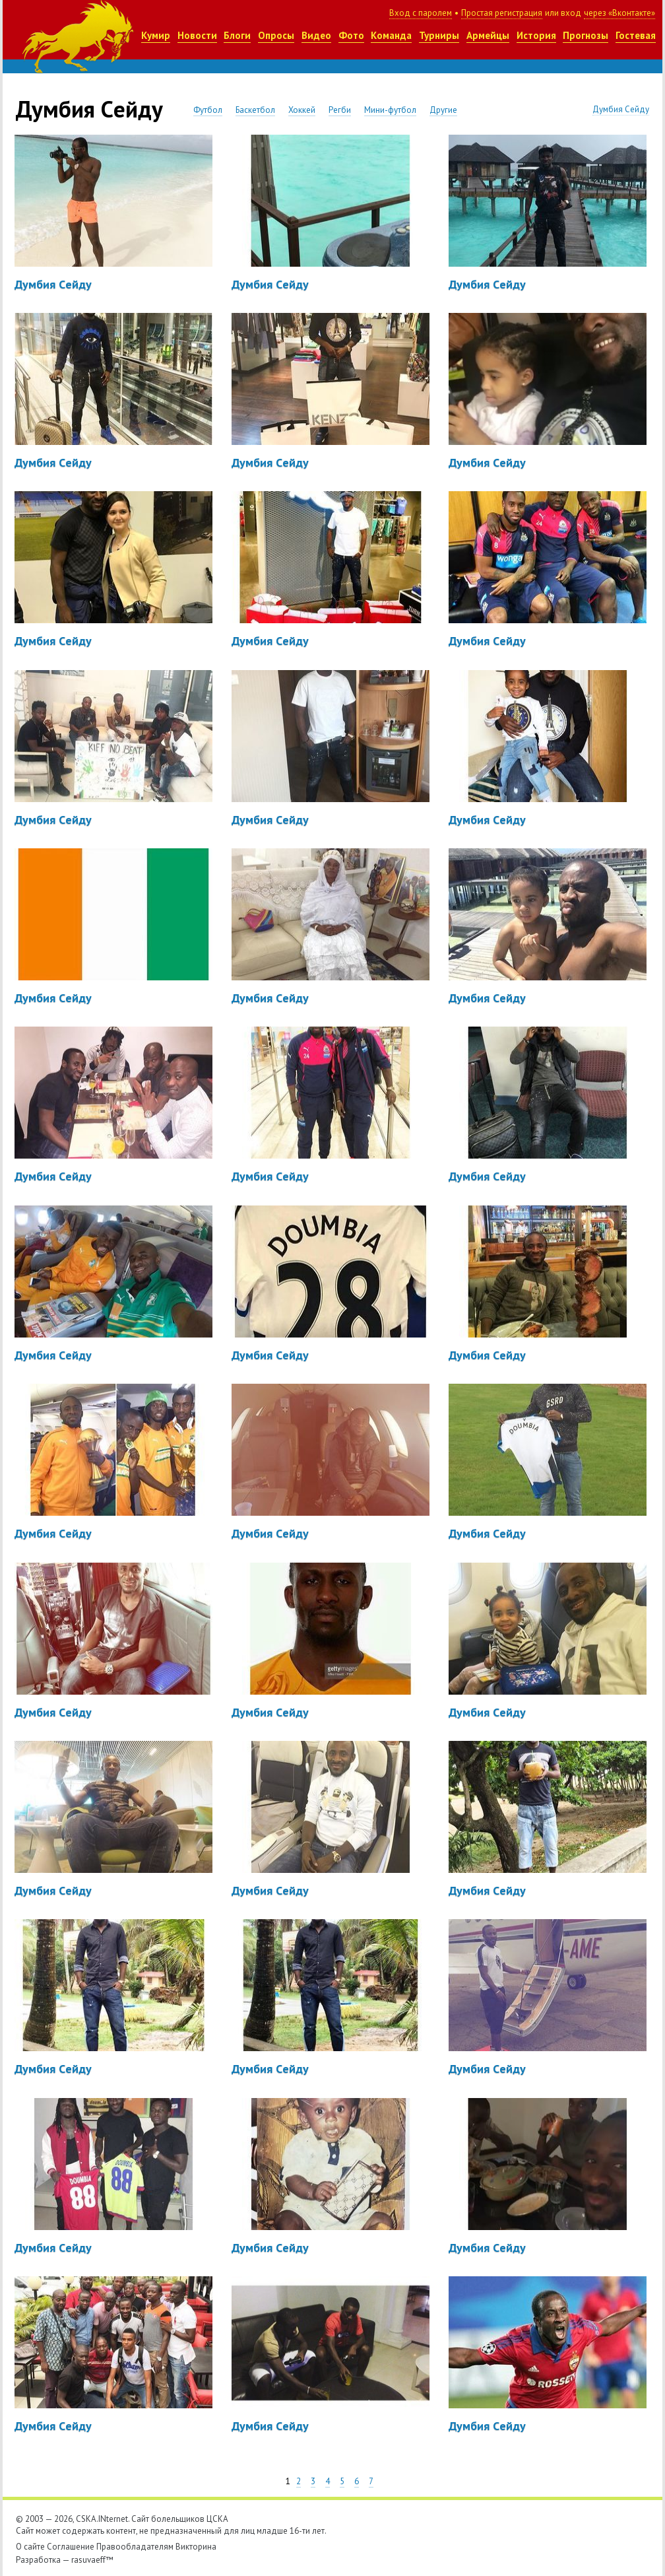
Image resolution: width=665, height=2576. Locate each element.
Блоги (237, 35)
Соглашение (70, 2546)
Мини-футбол (390, 110)
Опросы (276, 35)
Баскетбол (255, 110)
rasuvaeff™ (92, 2559)
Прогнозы (585, 35)
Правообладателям (135, 2546)
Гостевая (636, 35)
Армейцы (487, 35)
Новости (197, 35)
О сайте (30, 2546)
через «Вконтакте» (619, 12)
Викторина (195, 2546)
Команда (391, 35)
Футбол (207, 110)
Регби (340, 110)
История (536, 35)
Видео (316, 35)
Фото (351, 35)
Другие (443, 110)
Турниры (439, 35)
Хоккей (301, 110)
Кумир (155, 35)
